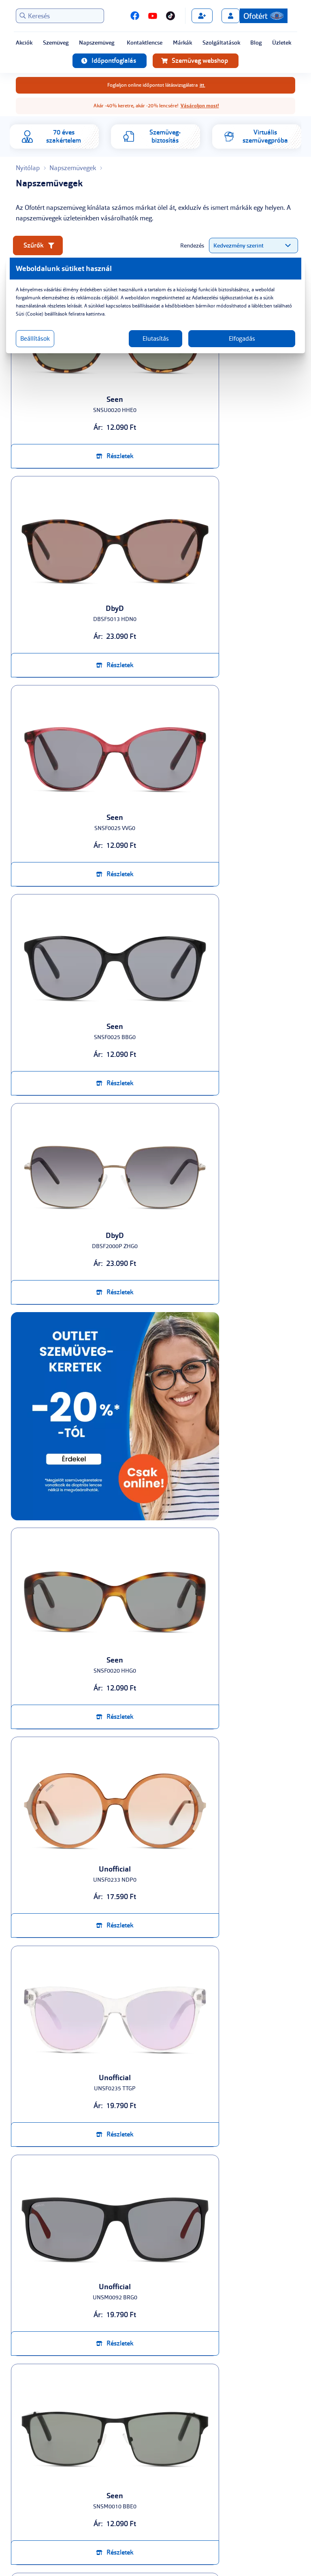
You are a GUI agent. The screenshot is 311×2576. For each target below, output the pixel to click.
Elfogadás (233, 339)
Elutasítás (156, 339)
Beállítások (49, 339)
